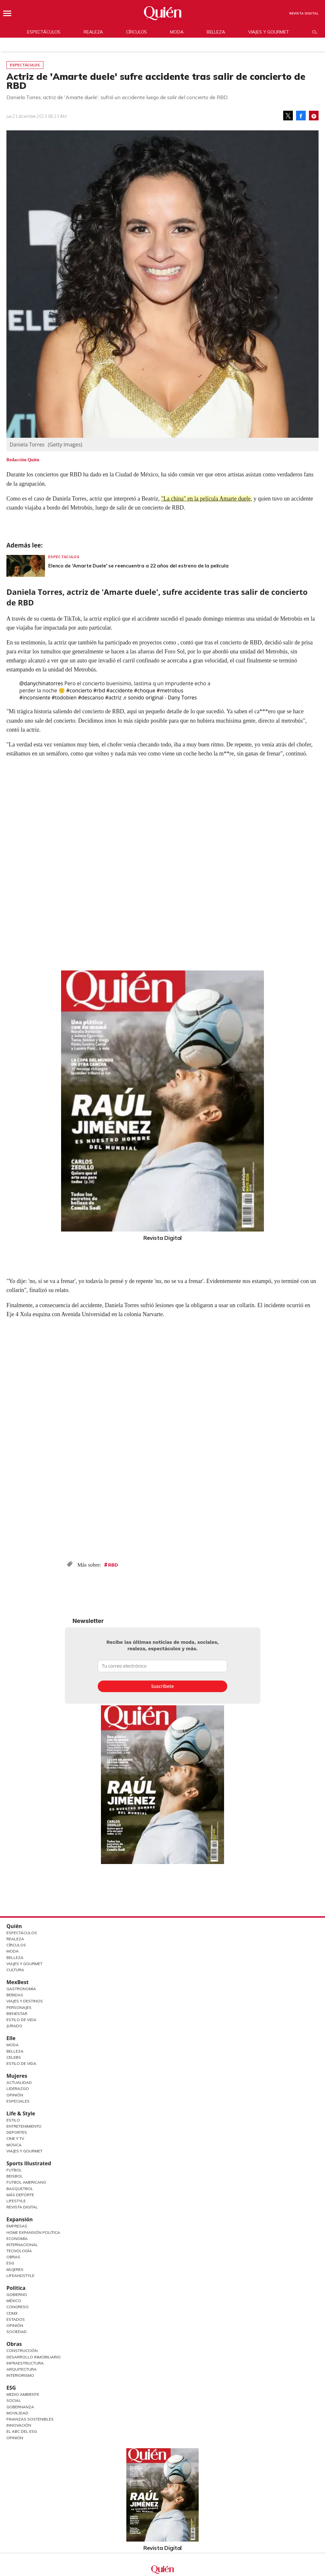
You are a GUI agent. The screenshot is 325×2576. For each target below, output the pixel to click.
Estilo (13, 2120)
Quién (14, 1926)
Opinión (14, 2095)
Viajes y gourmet (268, 32)
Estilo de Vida (21, 2019)
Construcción (22, 2350)
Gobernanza (20, 2406)
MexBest (17, 1982)
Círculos (136, 32)
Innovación (18, 2425)
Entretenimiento (23, 2126)
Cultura (15, 1969)
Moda (176, 32)
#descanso (91, 697)
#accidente (119, 690)
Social (13, 2400)
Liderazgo (17, 2088)
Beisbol (14, 2176)
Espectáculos (43, 32)
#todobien (64, 697)
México (13, 2300)
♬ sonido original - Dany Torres (160, 697)
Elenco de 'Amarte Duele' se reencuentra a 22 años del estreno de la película (138, 566)
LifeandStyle (20, 2275)
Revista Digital (304, 13)
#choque (144, 690)
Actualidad (19, 2082)
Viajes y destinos (24, 2001)
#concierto (79, 690)
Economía (17, 2238)
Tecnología (19, 2250)
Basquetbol (19, 2188)
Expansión (19, 2219)
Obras (13, 2256)
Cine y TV (15, 2138)
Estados (15, 2319)
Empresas (16, 2226)
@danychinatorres (41, 683)
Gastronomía (21, 1988)
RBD (113, 1565)
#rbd (99, 690)
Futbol (14, 2170)
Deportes (16, 2132)
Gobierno (16, 2294)
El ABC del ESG (21, 2431)
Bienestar (16, 2013)
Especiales (18, 2101)
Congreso (17, 2306)
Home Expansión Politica (33, 2232)
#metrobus (170, 690)
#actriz (113, 697)
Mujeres (16, 2075)
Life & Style (20, 2113)
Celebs (13, 2057)
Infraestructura (25, 2363)
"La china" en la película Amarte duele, (206, 498)
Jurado (14, 2025)
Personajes (19, 2007)
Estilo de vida (21, 2063)
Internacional (22, 2244)
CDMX (12, 2313)
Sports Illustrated (28, 2163)
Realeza (93, 32)
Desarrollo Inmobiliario (33, 2357)
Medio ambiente (22, 2394)
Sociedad (16, 2331)
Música (14, 2144)
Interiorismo (20, 2375)
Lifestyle (16, 2200)
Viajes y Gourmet (24, 1963)
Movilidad (17, 2413)
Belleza (216, 32)
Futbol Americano (26, 2182)
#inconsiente (34, 697)
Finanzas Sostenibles (30, 2419)
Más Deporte (20, 2194)
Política (15, 2287)
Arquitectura (21, 2369)
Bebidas (14, 1994)
